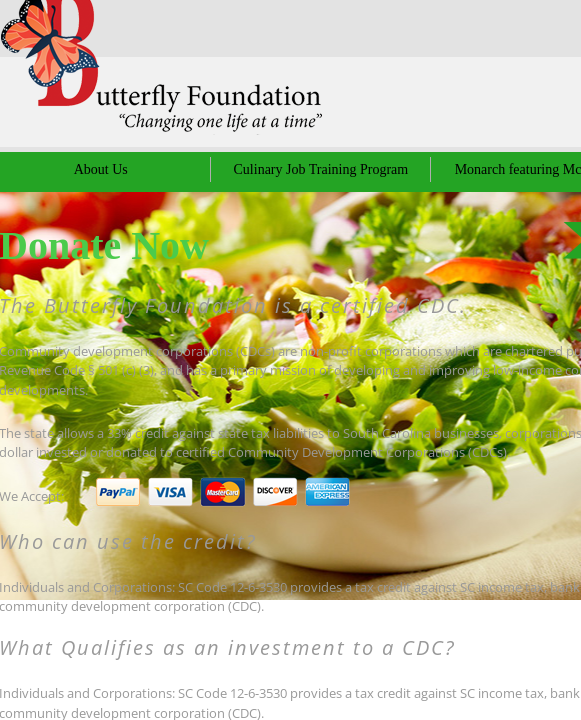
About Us (101, 169)
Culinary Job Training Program (321, 169)
